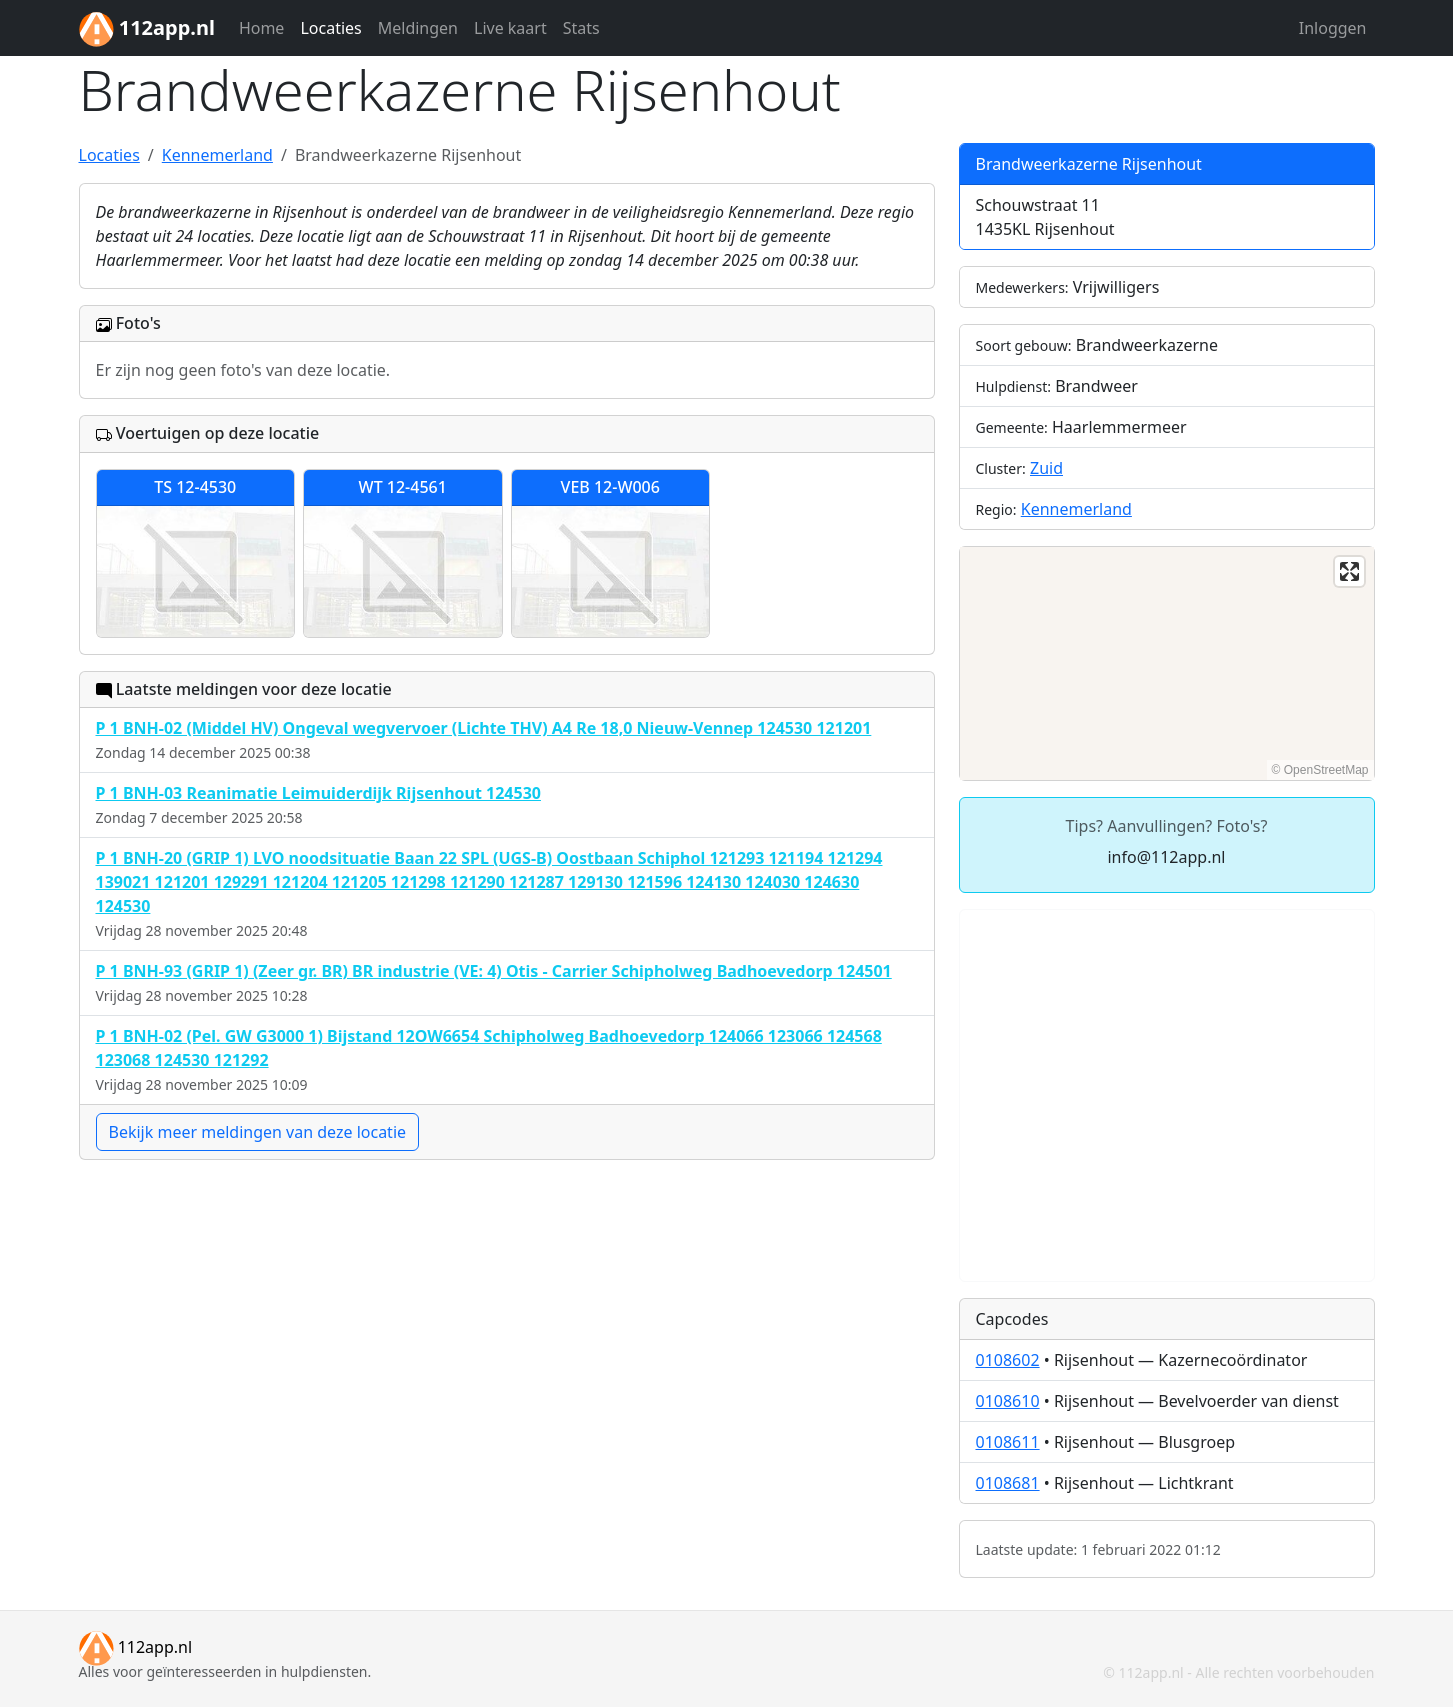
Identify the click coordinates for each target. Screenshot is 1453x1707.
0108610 (1008, 1401)
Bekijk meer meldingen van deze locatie (258, 1132)
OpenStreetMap (1326, 770)
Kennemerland (1076, 509)
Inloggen (1333, 28)
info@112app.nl (1166, 857)
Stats (581, 28)
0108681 (1008, 1483)
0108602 (1008, 1360)
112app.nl (136, 1647)
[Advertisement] (1167, 1095)
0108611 (1008, 1442)
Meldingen (418, 28)
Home (262, 28)
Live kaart (510, 28)
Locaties (330, 28)
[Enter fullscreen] (1349, 571)
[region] (1167, 663)
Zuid (1046, 468)
